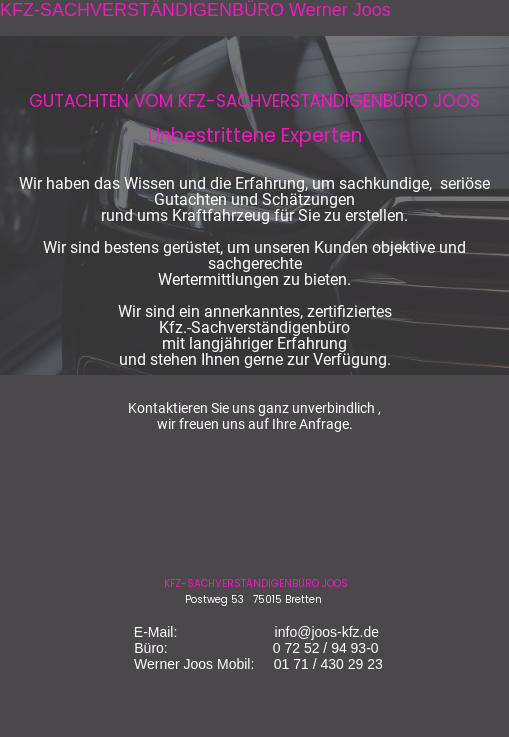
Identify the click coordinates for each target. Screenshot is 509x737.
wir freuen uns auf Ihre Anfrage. (255, 424)
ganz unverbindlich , (319, 408)
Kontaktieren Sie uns (191, 408)
